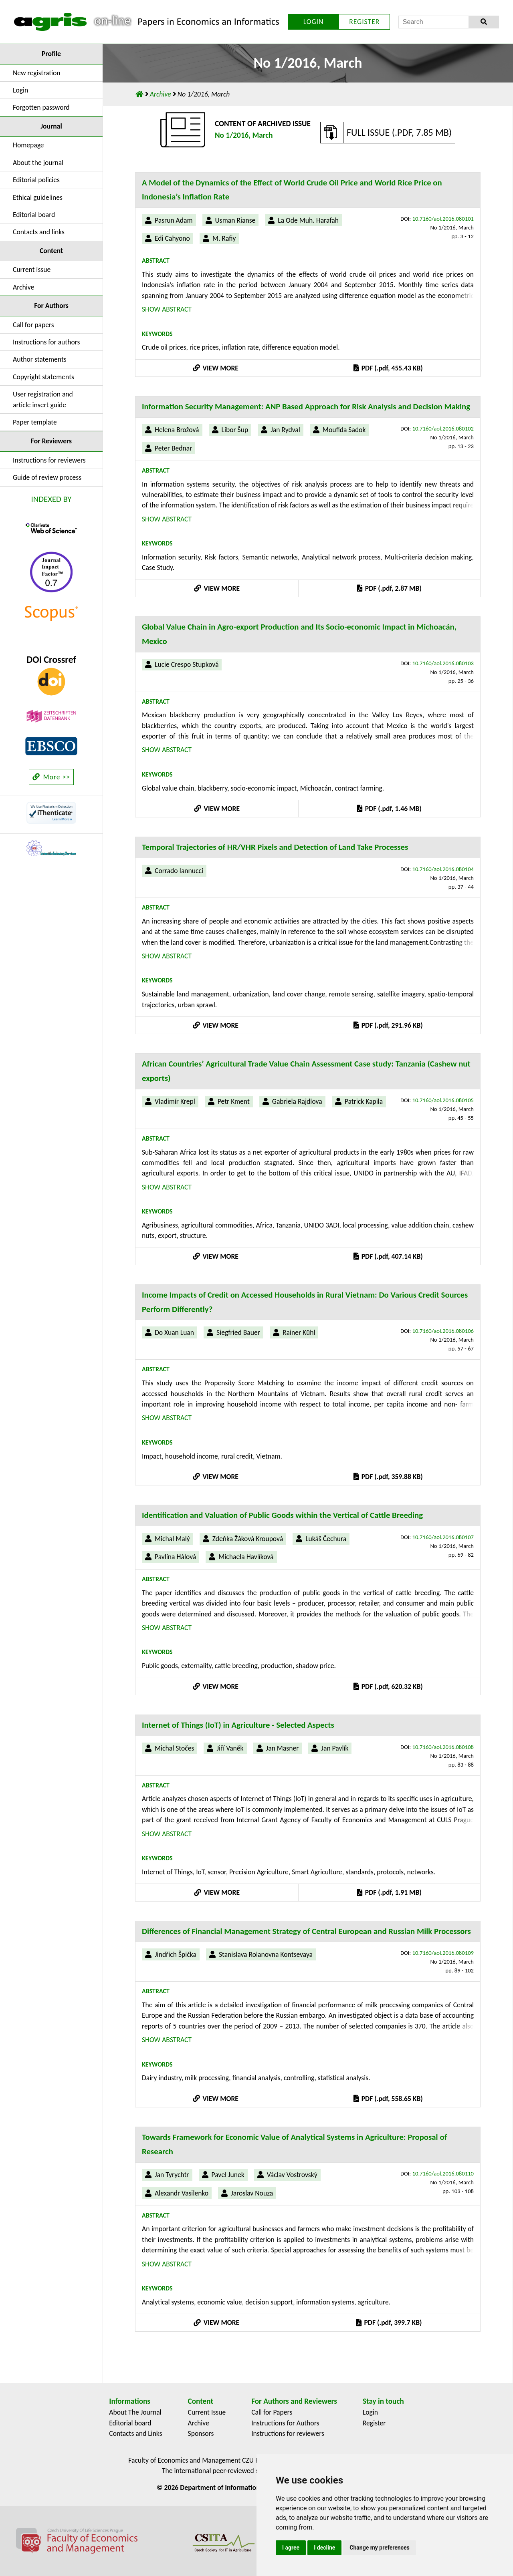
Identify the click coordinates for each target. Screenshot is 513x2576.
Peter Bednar (173, 448)
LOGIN (313, 21)
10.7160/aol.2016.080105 (443, 1100)
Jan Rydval (285, 429)
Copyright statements (43, 376)
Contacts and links (39, 231)
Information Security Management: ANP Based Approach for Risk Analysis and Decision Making (306, 406)
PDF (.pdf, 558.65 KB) (387, 2098)
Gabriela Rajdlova (297, 1101)
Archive (23, 287)
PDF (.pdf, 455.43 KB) (387, 368)
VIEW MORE (215, 368)
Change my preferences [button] (379, 2547)
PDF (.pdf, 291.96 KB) (387, 1025)
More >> (51, 777)
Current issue (31, 269)
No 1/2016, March (244, 135)
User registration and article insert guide (43, 399)
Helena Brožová (177, 429)
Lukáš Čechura (325, 1538)
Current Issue (207, 2412)
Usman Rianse (235, 220)
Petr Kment (234, 1101)
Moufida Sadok (344, 429)
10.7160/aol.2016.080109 (443, 1952)
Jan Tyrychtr (172, 2174)
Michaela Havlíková (245, 1556)
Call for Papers (271, 2412)
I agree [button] (290, 2547)
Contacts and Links (135, 2433)
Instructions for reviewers (49, 460)
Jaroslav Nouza (252, 2193)
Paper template (35, 422)
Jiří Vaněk (229, 1748)
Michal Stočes (174, 1748)
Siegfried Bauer (238, 1332)
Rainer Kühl (299, 1332)
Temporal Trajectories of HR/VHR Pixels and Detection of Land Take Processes (275, 847)
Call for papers (33, 324)
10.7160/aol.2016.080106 (443, 1330)
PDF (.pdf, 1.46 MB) (389, 808)
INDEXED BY (51, 499)
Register (374, 2423)
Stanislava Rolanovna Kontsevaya (266, 1954)
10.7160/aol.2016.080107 (443, 1537)
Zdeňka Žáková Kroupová (247, 1538)
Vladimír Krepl (175, 1101)
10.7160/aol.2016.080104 (443, 869)
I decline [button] (324, 2547)
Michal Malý (172, 1538)
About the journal (38, 162)
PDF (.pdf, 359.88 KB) (387, 1476)
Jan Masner (282, 1748)
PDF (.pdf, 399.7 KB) (389, 2322)
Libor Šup (235, 429)
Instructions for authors (46, 342)
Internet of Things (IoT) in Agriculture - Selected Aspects (238, 1725)
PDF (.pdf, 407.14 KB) (387, 1256)
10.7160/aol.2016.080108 (443, 1747)
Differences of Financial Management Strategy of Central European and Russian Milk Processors (306, 1931)
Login (20, 90)
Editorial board (34, 214)
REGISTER (364, 21)
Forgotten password (41, 107)
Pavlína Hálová (175, 1556)
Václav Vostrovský (292, 2174)
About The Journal (135, 2412)
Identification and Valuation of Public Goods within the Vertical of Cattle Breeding (282, 1515)
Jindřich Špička (175, 1954)
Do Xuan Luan (174, 1332)
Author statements (40, 359)
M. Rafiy (224, 238)
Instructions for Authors (285, 2423)
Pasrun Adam (174, 220)
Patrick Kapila (364, 1101)
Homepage (28, 145)
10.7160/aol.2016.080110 (443, 2173)
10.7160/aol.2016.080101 (443, 218)
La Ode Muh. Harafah (308, 220)
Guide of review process (47, 477)
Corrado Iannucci (179, 870)
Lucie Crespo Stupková (186, 664)
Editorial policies (36, 179)
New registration (37, 72)
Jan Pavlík (334, 1748)
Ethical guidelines (38, 197)
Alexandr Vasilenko (181, 2193)
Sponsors (201, 2433)
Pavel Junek (228, 2174)
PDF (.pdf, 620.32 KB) (387, 1686)
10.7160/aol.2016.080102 (443, 428)
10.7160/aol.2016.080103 (443, 663)
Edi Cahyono (172, 238)
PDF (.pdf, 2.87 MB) (389, 588)
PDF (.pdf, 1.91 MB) (389, 1892)
